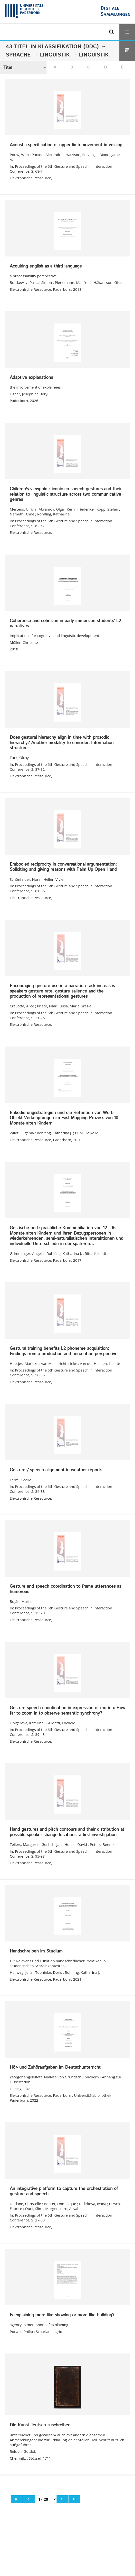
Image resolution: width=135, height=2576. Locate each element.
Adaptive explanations (31, 377)
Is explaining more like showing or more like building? (62, 2315)
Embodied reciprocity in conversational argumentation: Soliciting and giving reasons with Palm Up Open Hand (63, 867)
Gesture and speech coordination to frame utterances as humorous (65, 1589)
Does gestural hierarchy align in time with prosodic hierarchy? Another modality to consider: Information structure (62, 743)
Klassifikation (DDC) (68, 47)
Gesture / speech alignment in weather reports (56, 1470)
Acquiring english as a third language (46, 266)
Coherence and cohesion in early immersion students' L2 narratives (65, 623)
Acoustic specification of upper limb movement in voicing (66, 145)
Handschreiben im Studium (36, 1951)
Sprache (18, 55)
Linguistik (55, 55)
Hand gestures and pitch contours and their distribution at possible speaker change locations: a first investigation (67, 1832)
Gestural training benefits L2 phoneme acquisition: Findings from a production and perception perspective (63, 1351)
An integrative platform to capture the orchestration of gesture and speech (64, 2191)
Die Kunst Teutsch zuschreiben (40, 2425)
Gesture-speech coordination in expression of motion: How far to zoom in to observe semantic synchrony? (67, 1711)
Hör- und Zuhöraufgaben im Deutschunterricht (55, 2067)
